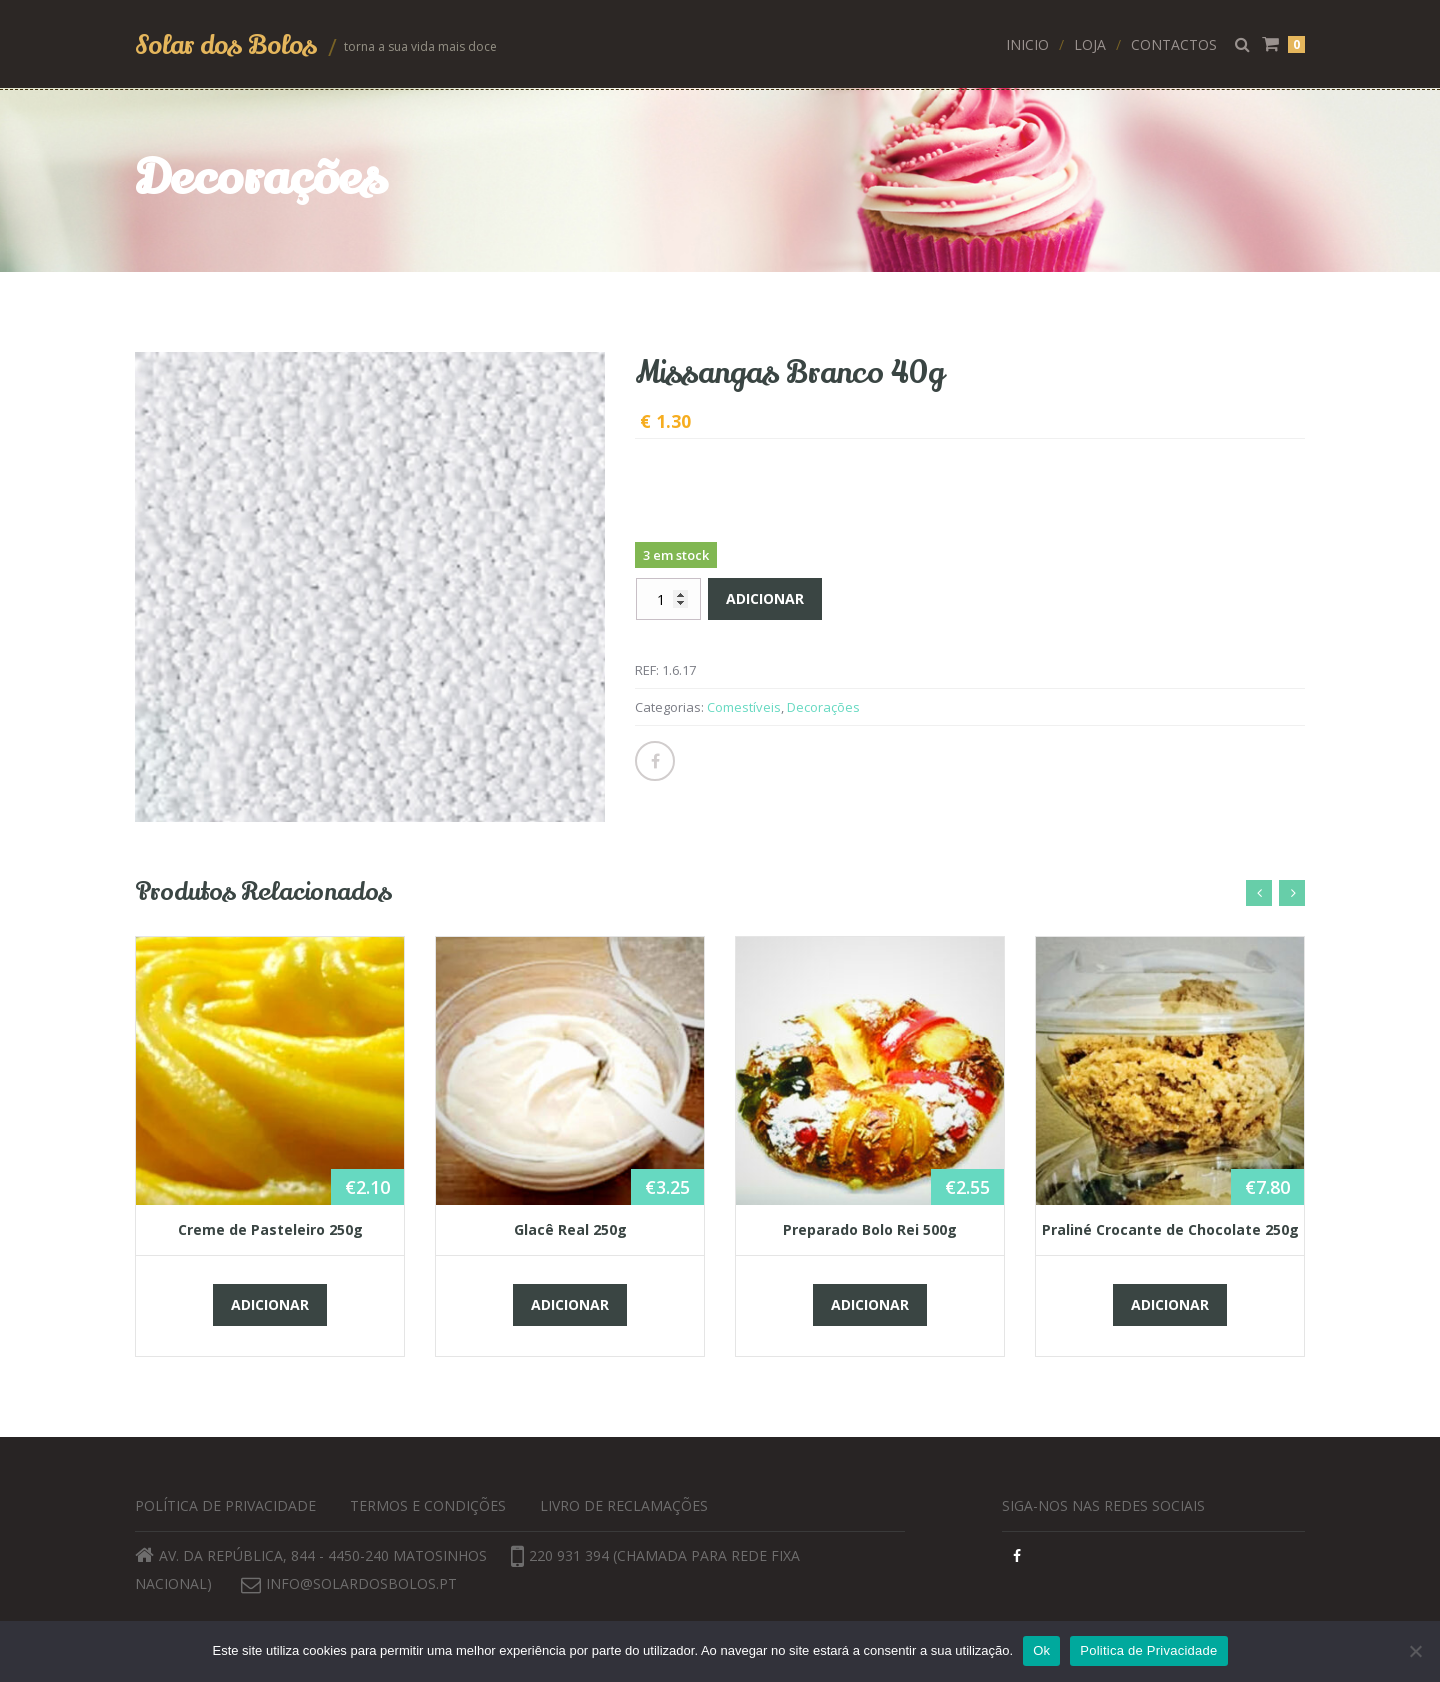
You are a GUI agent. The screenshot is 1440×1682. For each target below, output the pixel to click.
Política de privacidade (225, 1505)
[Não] (1415, 1651)
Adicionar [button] (270, 1304)
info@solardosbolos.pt (361, 1583)
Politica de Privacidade (1148, 1650)
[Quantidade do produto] (668, 599)
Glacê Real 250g (570, 1229)
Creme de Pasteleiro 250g (270, 1229)
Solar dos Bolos (229, 44)
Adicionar (765, 598)
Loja (1090, 44)
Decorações (823, 707)
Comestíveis (744, 707)
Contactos (1174, 44)
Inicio (1027, 44)
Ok (1041, 1650)
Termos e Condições (428, 1505)
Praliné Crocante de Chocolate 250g (1170, 1229)
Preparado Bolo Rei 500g (870, 1229)
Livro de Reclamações (624, 1505)
